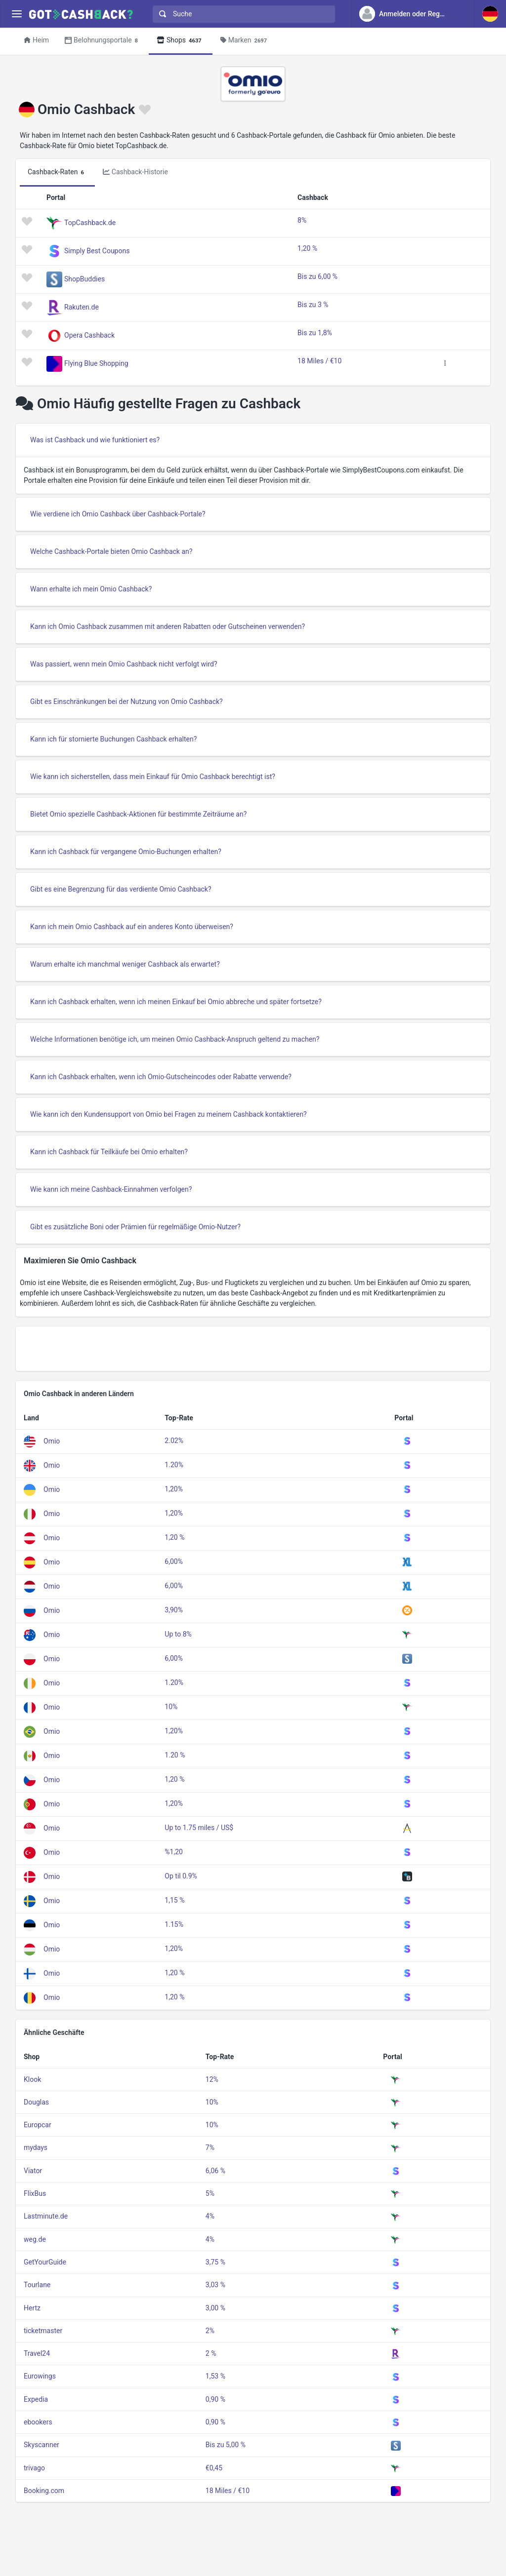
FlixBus (35, 2193)
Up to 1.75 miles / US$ (199, 1828)
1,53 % (215, 2376)
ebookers (38, 2422)
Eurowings (40, 2376)
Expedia (36, 2399)
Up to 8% (178, 1634)
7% (210, 2147)
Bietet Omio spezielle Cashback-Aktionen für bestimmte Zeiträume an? (138, 814)
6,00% (174, 1561)
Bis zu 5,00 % (226, 2445)
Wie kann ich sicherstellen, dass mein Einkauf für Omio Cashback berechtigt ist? (152, 777)
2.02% (174, 1440)
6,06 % (215, 2171)
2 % (211, 2353)
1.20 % (175, 1755)
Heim (36, 40)
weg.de (35, 2239)
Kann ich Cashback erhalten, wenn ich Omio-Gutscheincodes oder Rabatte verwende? (161, 1077)
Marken (245, 40)
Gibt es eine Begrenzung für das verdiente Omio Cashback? (120, 889)
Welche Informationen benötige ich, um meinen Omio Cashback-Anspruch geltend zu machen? (174, 1039)
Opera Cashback (89, 335)
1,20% (174, 1489)
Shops (181, 40)
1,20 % (307, 248)
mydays (35, 2147)
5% (210, 2193)
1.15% (174, 1924)
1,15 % (174, 1900)
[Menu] (16, 14)
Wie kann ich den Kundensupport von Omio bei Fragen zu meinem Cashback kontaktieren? (168, 1114)
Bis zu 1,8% (314, 333)
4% (210, 2216)
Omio (51, 1440)
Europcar (37, 2125)
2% (210, 2331)
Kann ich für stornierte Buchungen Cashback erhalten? (113, 739)
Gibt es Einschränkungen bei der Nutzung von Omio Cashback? (126, 701)
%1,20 (174, 1852)
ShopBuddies (84, 279)
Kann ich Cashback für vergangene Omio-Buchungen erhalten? (125, 852)
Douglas (36, 2102)
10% (171, 1707)
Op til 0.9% (181, 1876)
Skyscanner (41, 2445)
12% (212, 2079)
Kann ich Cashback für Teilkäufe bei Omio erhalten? (109, 1152)
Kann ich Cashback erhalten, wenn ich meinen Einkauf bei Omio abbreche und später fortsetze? (176, 1002)
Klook (32, 2079)
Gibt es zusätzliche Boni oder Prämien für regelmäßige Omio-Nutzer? (135, 1227)
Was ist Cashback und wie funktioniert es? (95, 440)
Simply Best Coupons (96, 251)
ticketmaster (43, 2331)
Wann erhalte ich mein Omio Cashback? (91, 589)
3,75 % (215, 2262)
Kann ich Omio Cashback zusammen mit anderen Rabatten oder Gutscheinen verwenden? (167, 626)
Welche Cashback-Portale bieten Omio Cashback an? (111, 551)
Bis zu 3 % (313, 305)
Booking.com (44, 2491)
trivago (34, 2468)
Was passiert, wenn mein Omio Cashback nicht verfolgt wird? (123, 664)
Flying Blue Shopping (96, 363)
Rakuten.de (81, 307)
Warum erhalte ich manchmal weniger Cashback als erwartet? (125, 964)
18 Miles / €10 (319, 361)
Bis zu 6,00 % (317, 276)
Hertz (32, 2308)
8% (301, 220)
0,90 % (215, 2399)
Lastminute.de (46, 2216)
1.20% (174, 1465)
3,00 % (215, 2308)
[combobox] (241, 14)
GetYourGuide (45, 2262)
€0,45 (214, 2468)
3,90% (174, 1610)
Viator (33, 2171)
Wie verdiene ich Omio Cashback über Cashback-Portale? (118, 514)
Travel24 (37, 2353)
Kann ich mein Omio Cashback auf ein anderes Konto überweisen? (131, 927)
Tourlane (37, 2285)
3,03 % (215, 2285)
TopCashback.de (90, 223)
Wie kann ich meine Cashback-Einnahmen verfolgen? (111, 1189)
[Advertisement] (253, 1349)
